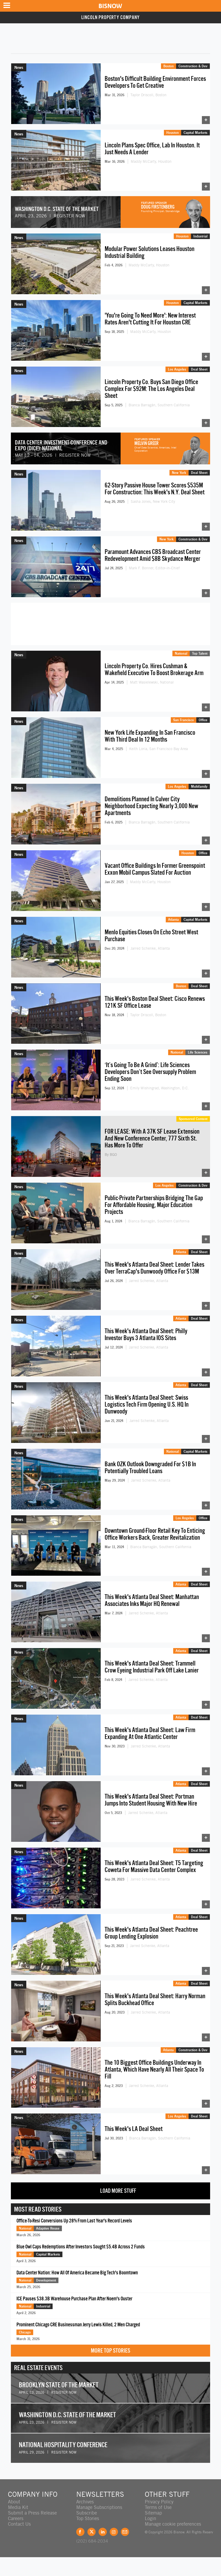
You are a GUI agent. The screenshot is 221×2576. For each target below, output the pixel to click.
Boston (168, 66)
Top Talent (199, 653)
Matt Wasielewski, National (152, 682)
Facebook (80, 2532)
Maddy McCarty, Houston (151, 161)
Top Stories (87, 2518)
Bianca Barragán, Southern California (159, 405)
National (181, 653)
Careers (15, 2518)
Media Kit (18, 2507)
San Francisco (183, 720)
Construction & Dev (192, 66)
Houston (172, 132)
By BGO (111, 1154)
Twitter (91, 2532)
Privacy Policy (159, 2501)
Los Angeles (177, 369)
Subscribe (86, 2513)
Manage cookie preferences (173, 2524)
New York (179, 472)
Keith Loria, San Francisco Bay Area (158, 749)
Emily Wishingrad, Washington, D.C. (159, 1088)
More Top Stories (110, 2350)
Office (203, 720)
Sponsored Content (193, 1119)
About (14, 2501)
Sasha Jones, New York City (153, 501)
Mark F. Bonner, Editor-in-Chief (154, 568)
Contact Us (19, 2524)
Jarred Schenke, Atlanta (150, 948)
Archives (85, 2501)
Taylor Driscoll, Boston (148, 95)
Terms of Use (158, 2507)
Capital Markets (195, 132)
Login (150, 2518)
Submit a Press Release (32, 2513)
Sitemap (153, 2513)
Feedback (125, 2532)
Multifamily (199, 786)
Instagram (114, 2532)
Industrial (200, 236)
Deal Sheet (199, 369)
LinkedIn (103, 2532)
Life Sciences (197, 1052)
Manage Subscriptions (99, 2507)
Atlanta (173, 919)
